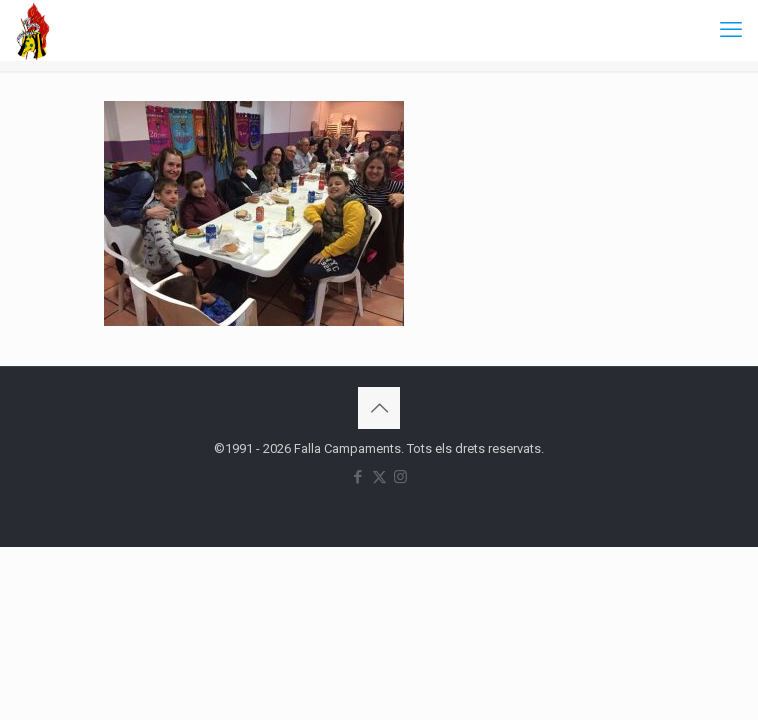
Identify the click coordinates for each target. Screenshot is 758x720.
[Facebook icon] (358, 477)
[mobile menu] (731, 30)
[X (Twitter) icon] (379, 477)
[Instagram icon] (400, 477)
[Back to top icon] (379, 408)
